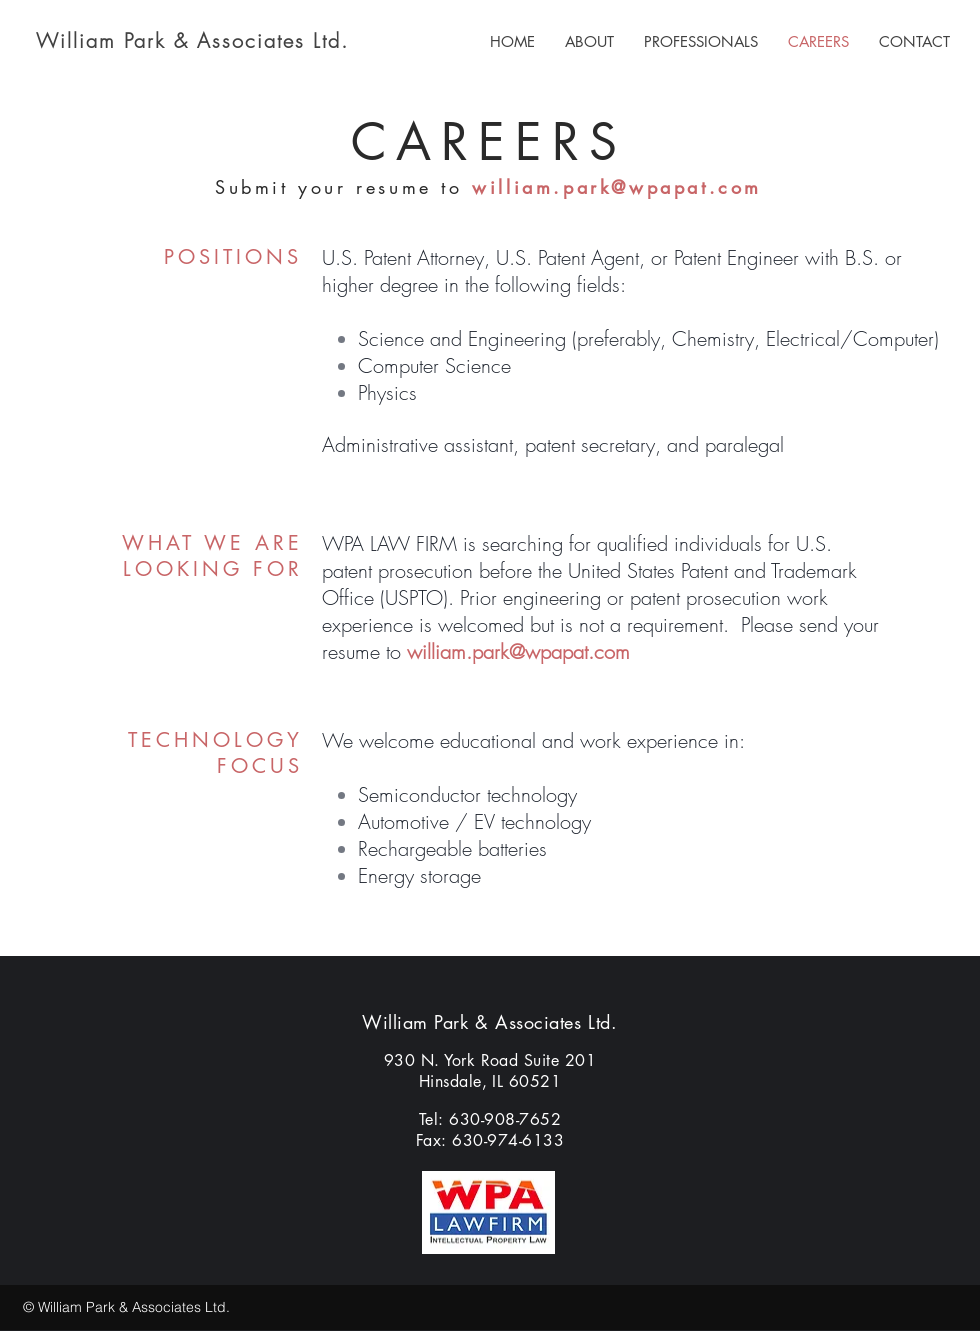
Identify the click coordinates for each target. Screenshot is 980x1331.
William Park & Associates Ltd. (192, 40)
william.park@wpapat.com (617, 187)
